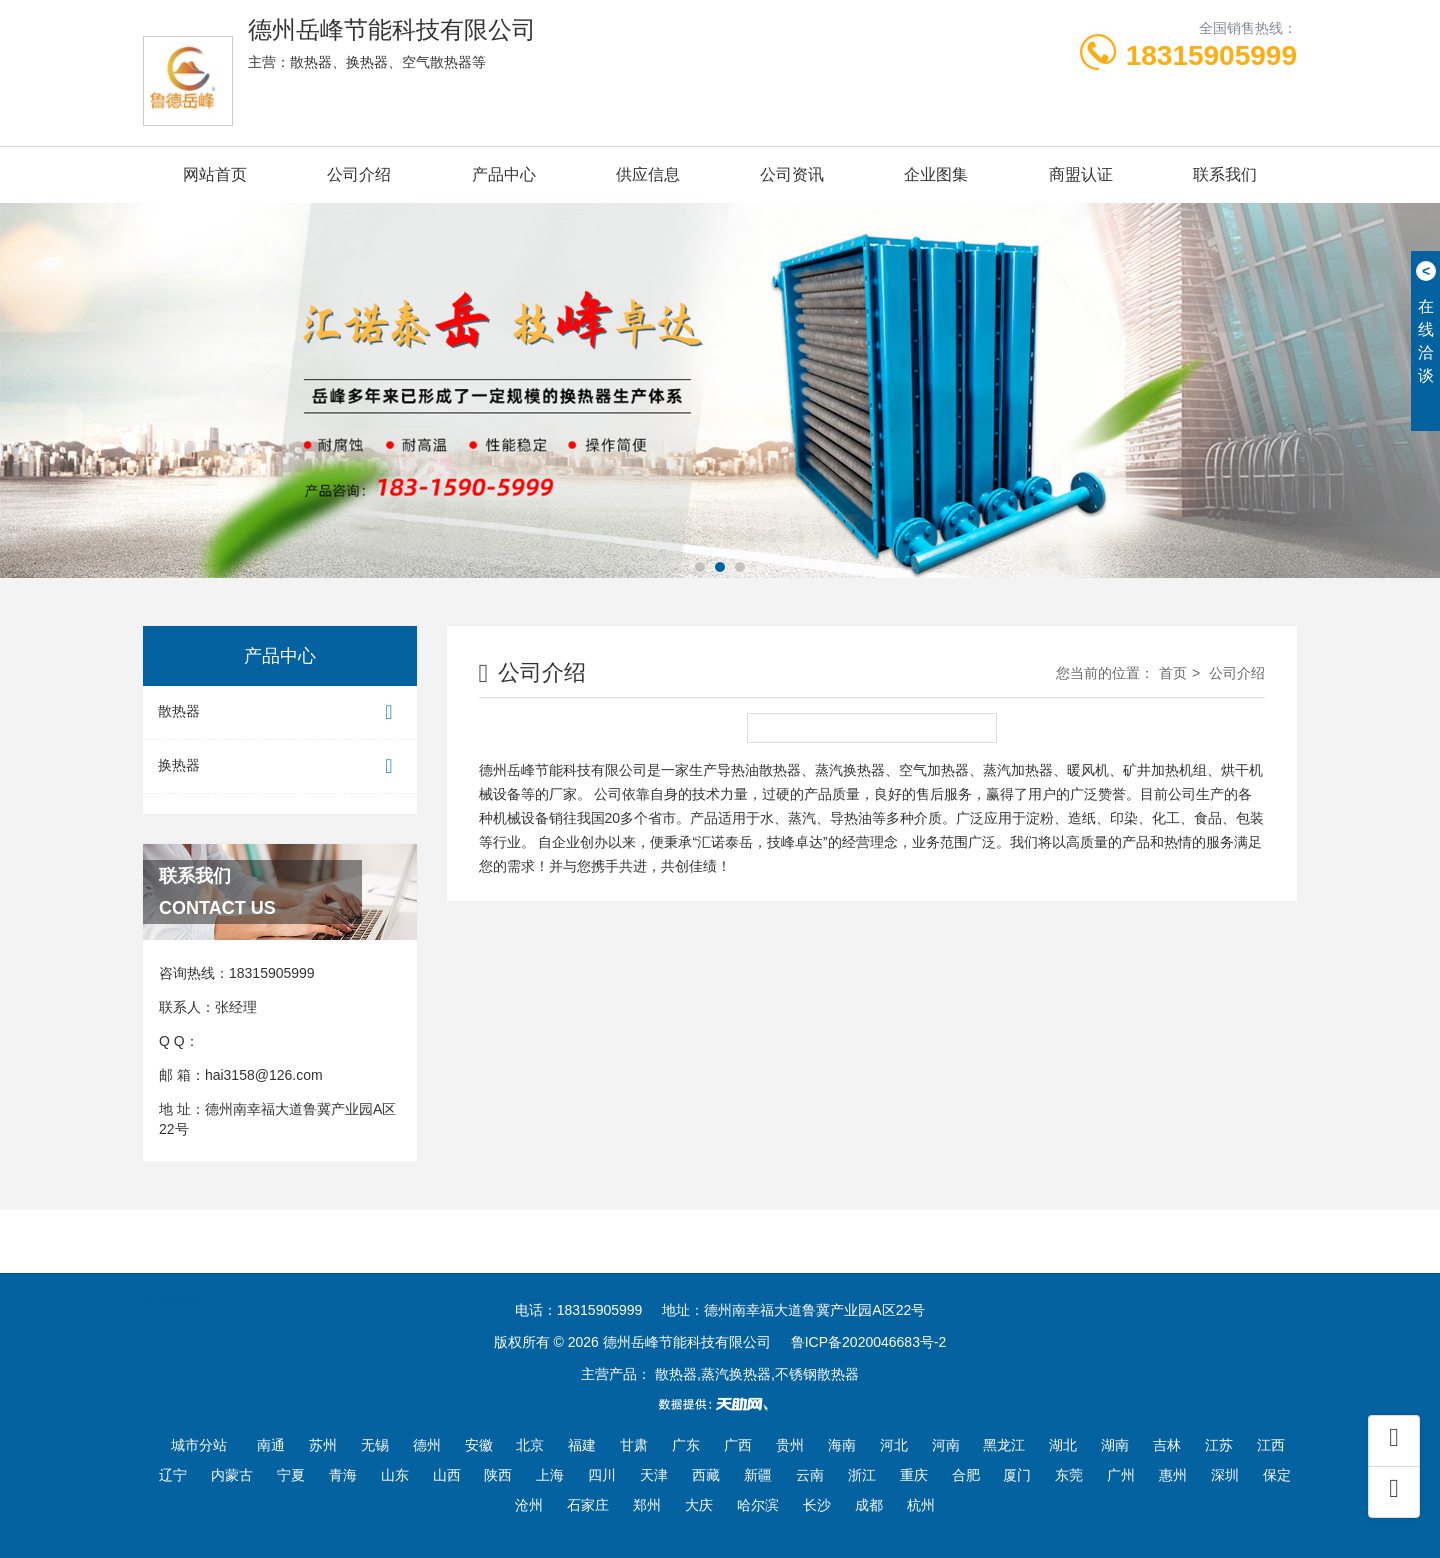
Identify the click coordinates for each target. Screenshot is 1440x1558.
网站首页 (215, 174)
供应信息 (648, 174)
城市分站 (199, 1445)
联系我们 (1225, 174)
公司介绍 (359, 174)
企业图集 (936, 174)
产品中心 (504, 174)
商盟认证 (1081, 174)
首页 (1173, 673)
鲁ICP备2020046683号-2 (869, 1342)
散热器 (280, 712)
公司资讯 (792, 174)
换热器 (280, 766)
